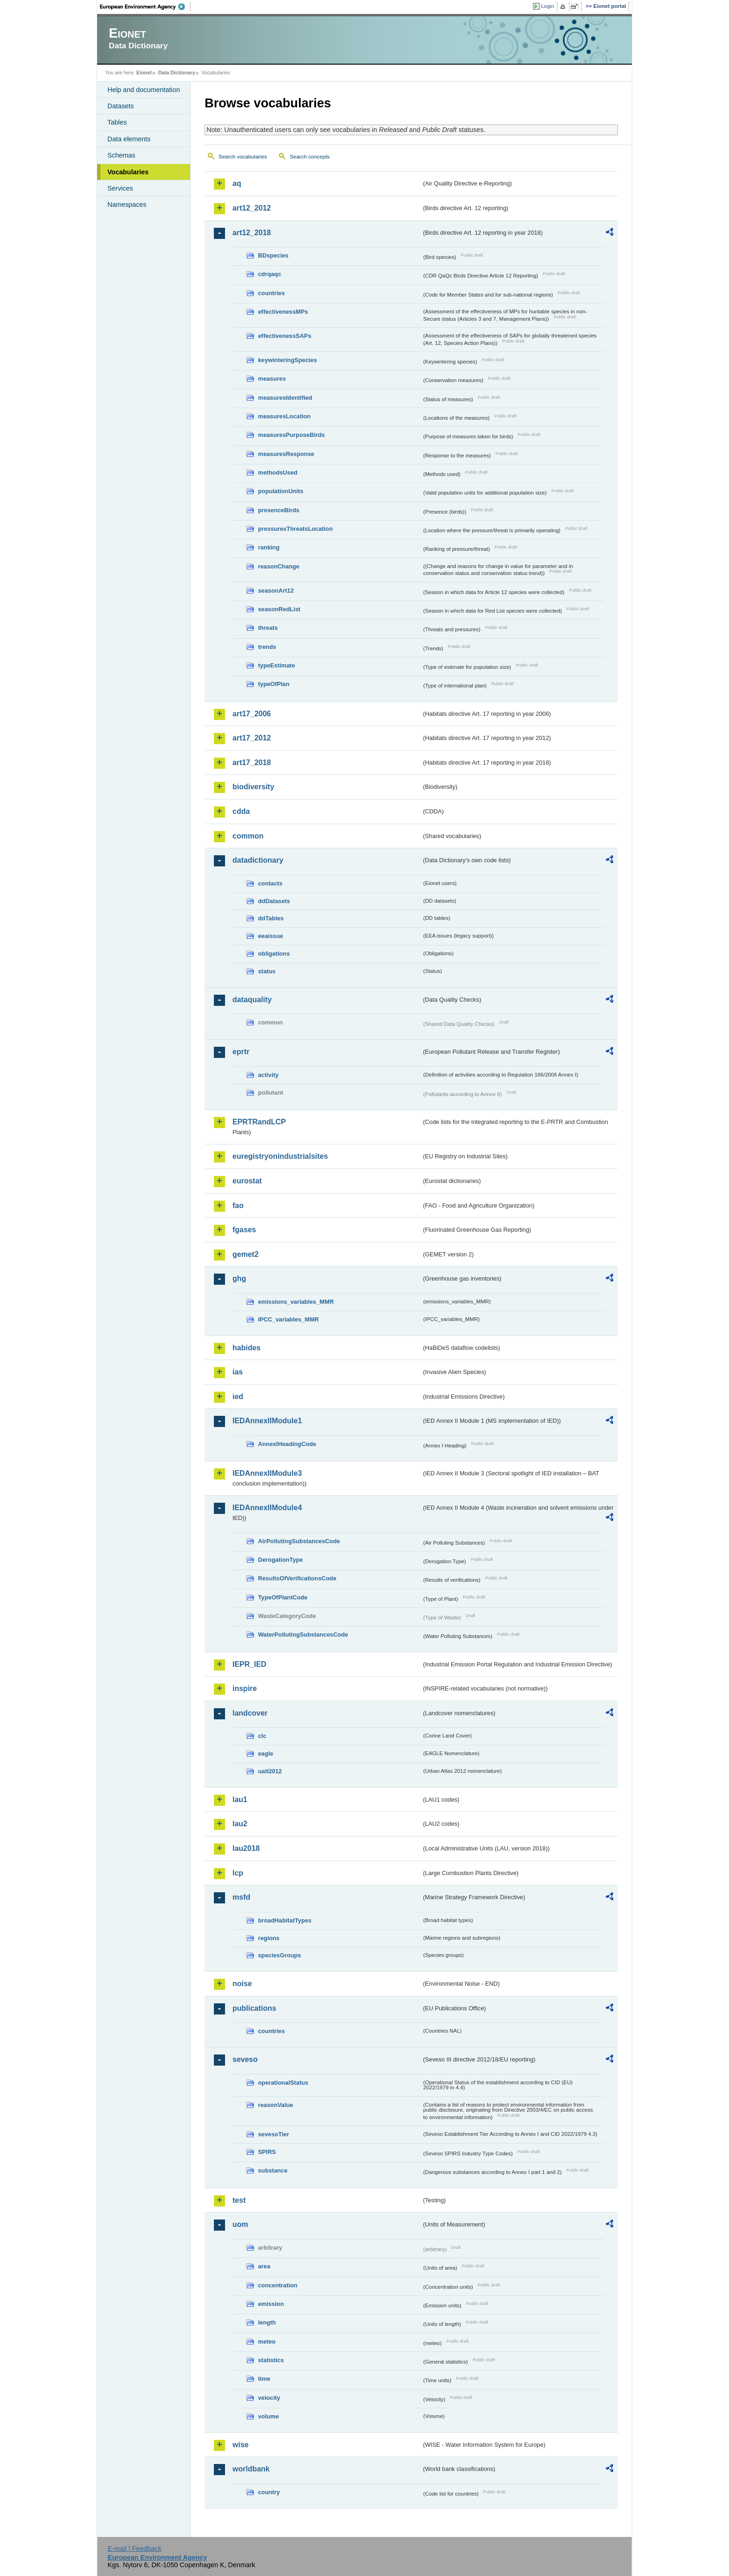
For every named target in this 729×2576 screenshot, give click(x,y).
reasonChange (278, 566)
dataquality (252, 1000)
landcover (250, 1713)
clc (262, 1735)
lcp (237, 1873)
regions (268, 1938)
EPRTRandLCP (259, 1122)
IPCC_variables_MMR (288, 1319)
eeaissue (270, 935)
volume (268, 2416)
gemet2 (245, 1254)
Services (120, 188)
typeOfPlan (274, 683)
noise (242, 1984)
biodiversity (253, 787)
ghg (239, 1278)
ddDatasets (274, 901)
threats (268, 627)
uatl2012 (270, 1771)
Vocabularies (128, 172)
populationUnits (280, 491)
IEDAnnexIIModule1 (267, 1421)
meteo (267, 2341)
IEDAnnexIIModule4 (267, 1508)
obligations (274, 953)
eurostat (247, 1181)
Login (547, 6)
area (264, 2266)
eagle (265, 1753)
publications (254, 2008)
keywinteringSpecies (287, 360)
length (267, 2322)
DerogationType (280, 1559)
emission (271, 2303)
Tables (117, 122)
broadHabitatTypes (284, 1920)
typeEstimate (276, 665)
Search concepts (310, 156)
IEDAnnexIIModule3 (267, 1473)
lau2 (239, 1824)
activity (268, 1074)
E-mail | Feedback (134, 2548)
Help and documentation (143, 89)
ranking (268, 547)
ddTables (271, 918)
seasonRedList (279, 609)
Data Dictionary (176, 72)
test (238, 2200)
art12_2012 (251, 208)
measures (272, 378)
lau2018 (246, 1848)
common (248, 836)
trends (267, 646)
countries (271, 293)
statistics (271, 2360)
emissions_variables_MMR (296, 1301)
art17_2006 (251, 714)
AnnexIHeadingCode (287, 1443)
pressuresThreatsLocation (295, 528)
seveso (245, 2059)
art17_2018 (251, 762)
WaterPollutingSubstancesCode (303, 1634)
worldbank (251, 2469)
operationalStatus (283, 2082)
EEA (145, 6)
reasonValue (275, 2104)
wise (240, 2445)
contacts (270, 883)
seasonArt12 (276, 590)
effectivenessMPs (283, 311)
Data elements (129, 139)
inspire (244, 1688)
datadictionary (257, 860)
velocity (269, 2397)
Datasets (120, 106)
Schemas (121, 155)
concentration (278, 2285)
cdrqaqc (269, 274)
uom (240, 2224)
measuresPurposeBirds (291, 434)
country (269, 2492)
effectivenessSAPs (284, 335)
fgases (244, 1230)
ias (237, 1372)
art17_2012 (251, 738)
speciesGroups (279, 1955)
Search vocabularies (243, 156)
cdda (241, 811)
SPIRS (267, 2151)
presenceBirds (278, 510)
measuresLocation (284, 416)
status (267, 971)
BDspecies (273, 255)
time (264, 2378)
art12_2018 (251, 233)
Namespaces (126, 204)
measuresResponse (286, 453)
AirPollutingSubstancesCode (299, 1541)
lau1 (239, 1799)
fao (238, 1205)
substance (272, 2170)
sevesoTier (273, 2134)
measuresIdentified (285, 397)
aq (236, 183)
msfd (241, 1897)
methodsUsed (278, 472)
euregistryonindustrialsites (280, 1156)
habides (246, 1348)
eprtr (240, 1052)
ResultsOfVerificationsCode (297, 1578)
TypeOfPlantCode (282, 1597)
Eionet (144, 72)
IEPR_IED (249, 1664)
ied (237, 1396)
